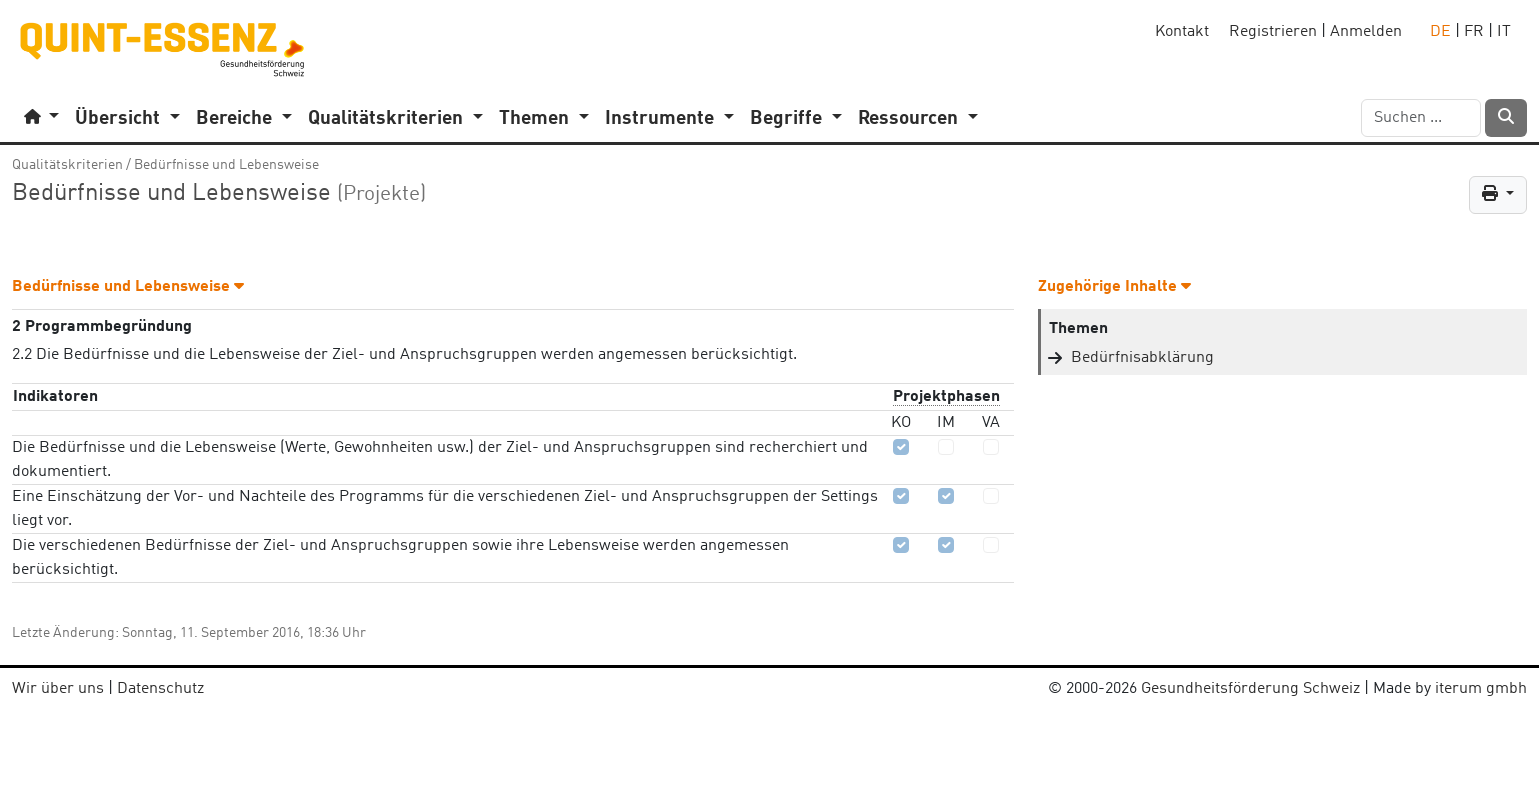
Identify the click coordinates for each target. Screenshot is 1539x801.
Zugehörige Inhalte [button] (1114, 287)
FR (1474, 32)
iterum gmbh (1481, 689)
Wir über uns (58, 689)
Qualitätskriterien (67, 165)
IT (1504, 32)
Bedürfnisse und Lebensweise (226, 165)
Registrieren (1273, 32)
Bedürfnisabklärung (1142, 358)
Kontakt (1182, 32)
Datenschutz (160, 689)
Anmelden (1366, 32)
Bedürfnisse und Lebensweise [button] (128, 287)
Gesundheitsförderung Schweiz (1250, 689)
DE (1440, 32)
